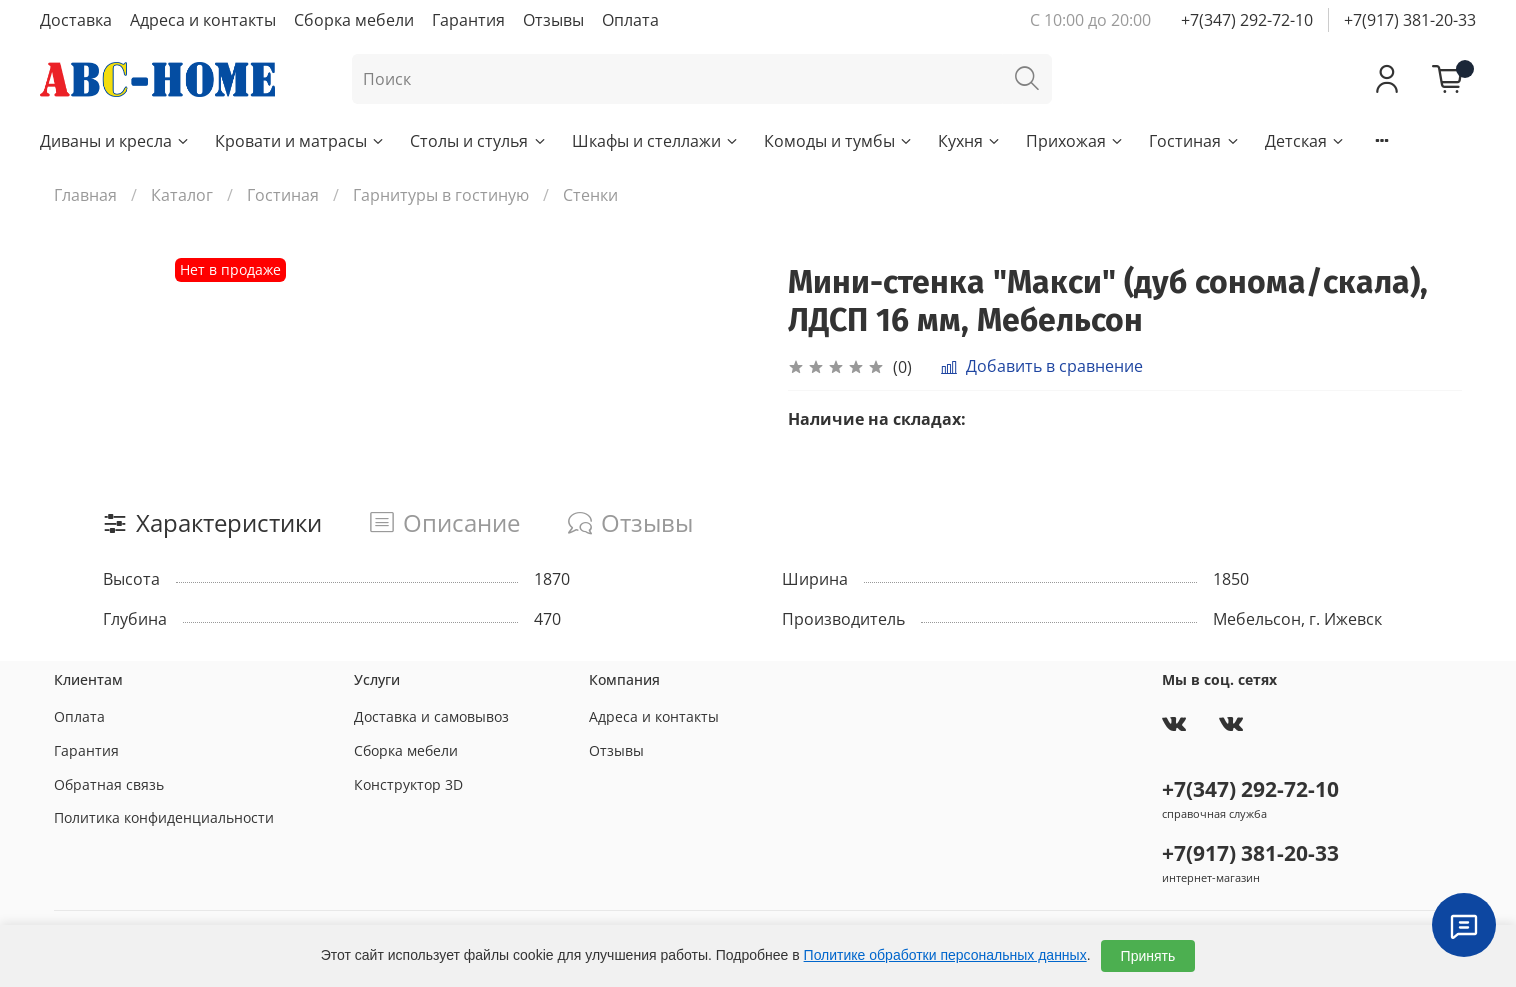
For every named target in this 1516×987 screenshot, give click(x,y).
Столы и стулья (478, 141)
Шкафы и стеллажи (656, 141)
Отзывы (553, 20)
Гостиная (1194, 141)
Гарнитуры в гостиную (441, 195)
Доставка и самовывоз (431, 716)
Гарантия (468, 20)
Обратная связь (109, 784)
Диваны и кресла (115, 141)
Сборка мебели (354, 20)
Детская (1305, 141)
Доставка (76, 20)
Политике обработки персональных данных (945, 955)
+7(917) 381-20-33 (1410, 20)
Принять (1148, 956)
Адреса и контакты (203, 20)
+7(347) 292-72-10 (1247, 20)
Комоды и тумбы (839, 141)
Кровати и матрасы (300, 141)
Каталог (182, 195)
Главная (85, 195)
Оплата (630, 20)
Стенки (590, 195)
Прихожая (1075, 141)
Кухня (970, 141)
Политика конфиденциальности (164, 817)
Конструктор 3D (408, 784)
